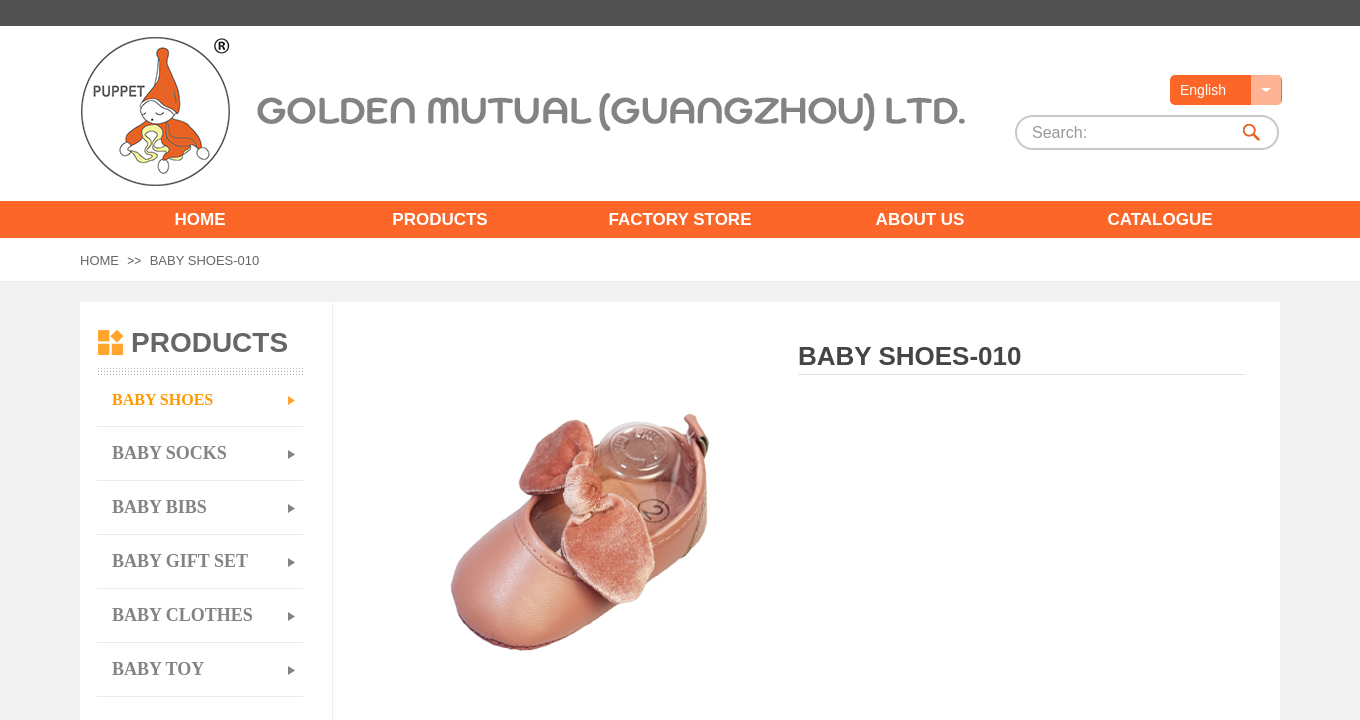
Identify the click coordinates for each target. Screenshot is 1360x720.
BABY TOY (158, 669)
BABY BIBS (159, 507)
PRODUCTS (439, 219)
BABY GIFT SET (180, 561)
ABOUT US (920, 219)
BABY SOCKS (169, 453)
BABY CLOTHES (182, 615)
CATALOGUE (1159, 219)
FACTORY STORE (680, 219)
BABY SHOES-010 (205, 260)
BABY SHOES (162, 399)
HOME (200, 219)
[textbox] (1123, 133)
